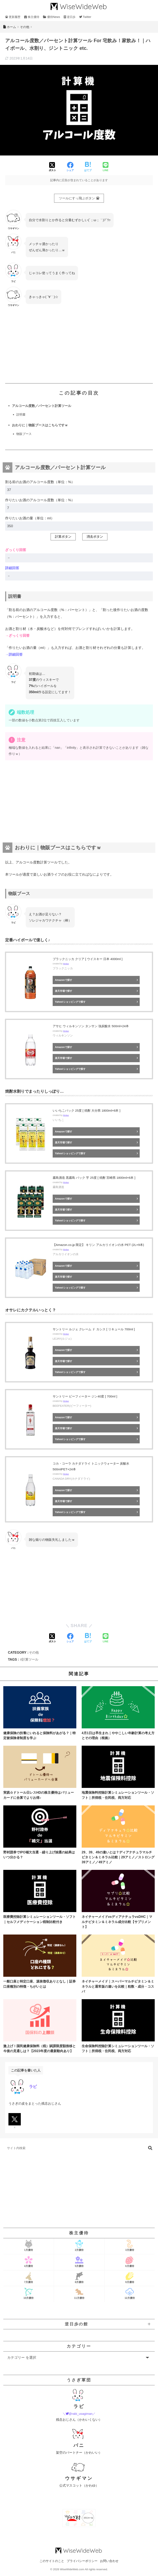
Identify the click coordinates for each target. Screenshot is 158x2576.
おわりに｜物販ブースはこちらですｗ (40, 425)
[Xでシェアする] (52, 167)
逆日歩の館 (76, 2326)
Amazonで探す (65, 981)
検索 (150, 2149)
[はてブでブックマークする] (88, 167)
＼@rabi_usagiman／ (79, 2415)
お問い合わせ (109, 2563)
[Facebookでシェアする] (70, 167)
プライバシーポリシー (82, 2563)
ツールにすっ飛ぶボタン (79, 198)
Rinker (66, 965)
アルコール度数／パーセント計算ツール (41, 406)
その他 (34, 1654)
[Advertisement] (79, 346)
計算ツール (30, 1661)
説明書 (21, 415)
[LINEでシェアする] (105, 167)
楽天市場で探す (65, 992)
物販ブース (24, 434)
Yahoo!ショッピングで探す (72, 1003)
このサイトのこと (52, 2563)
